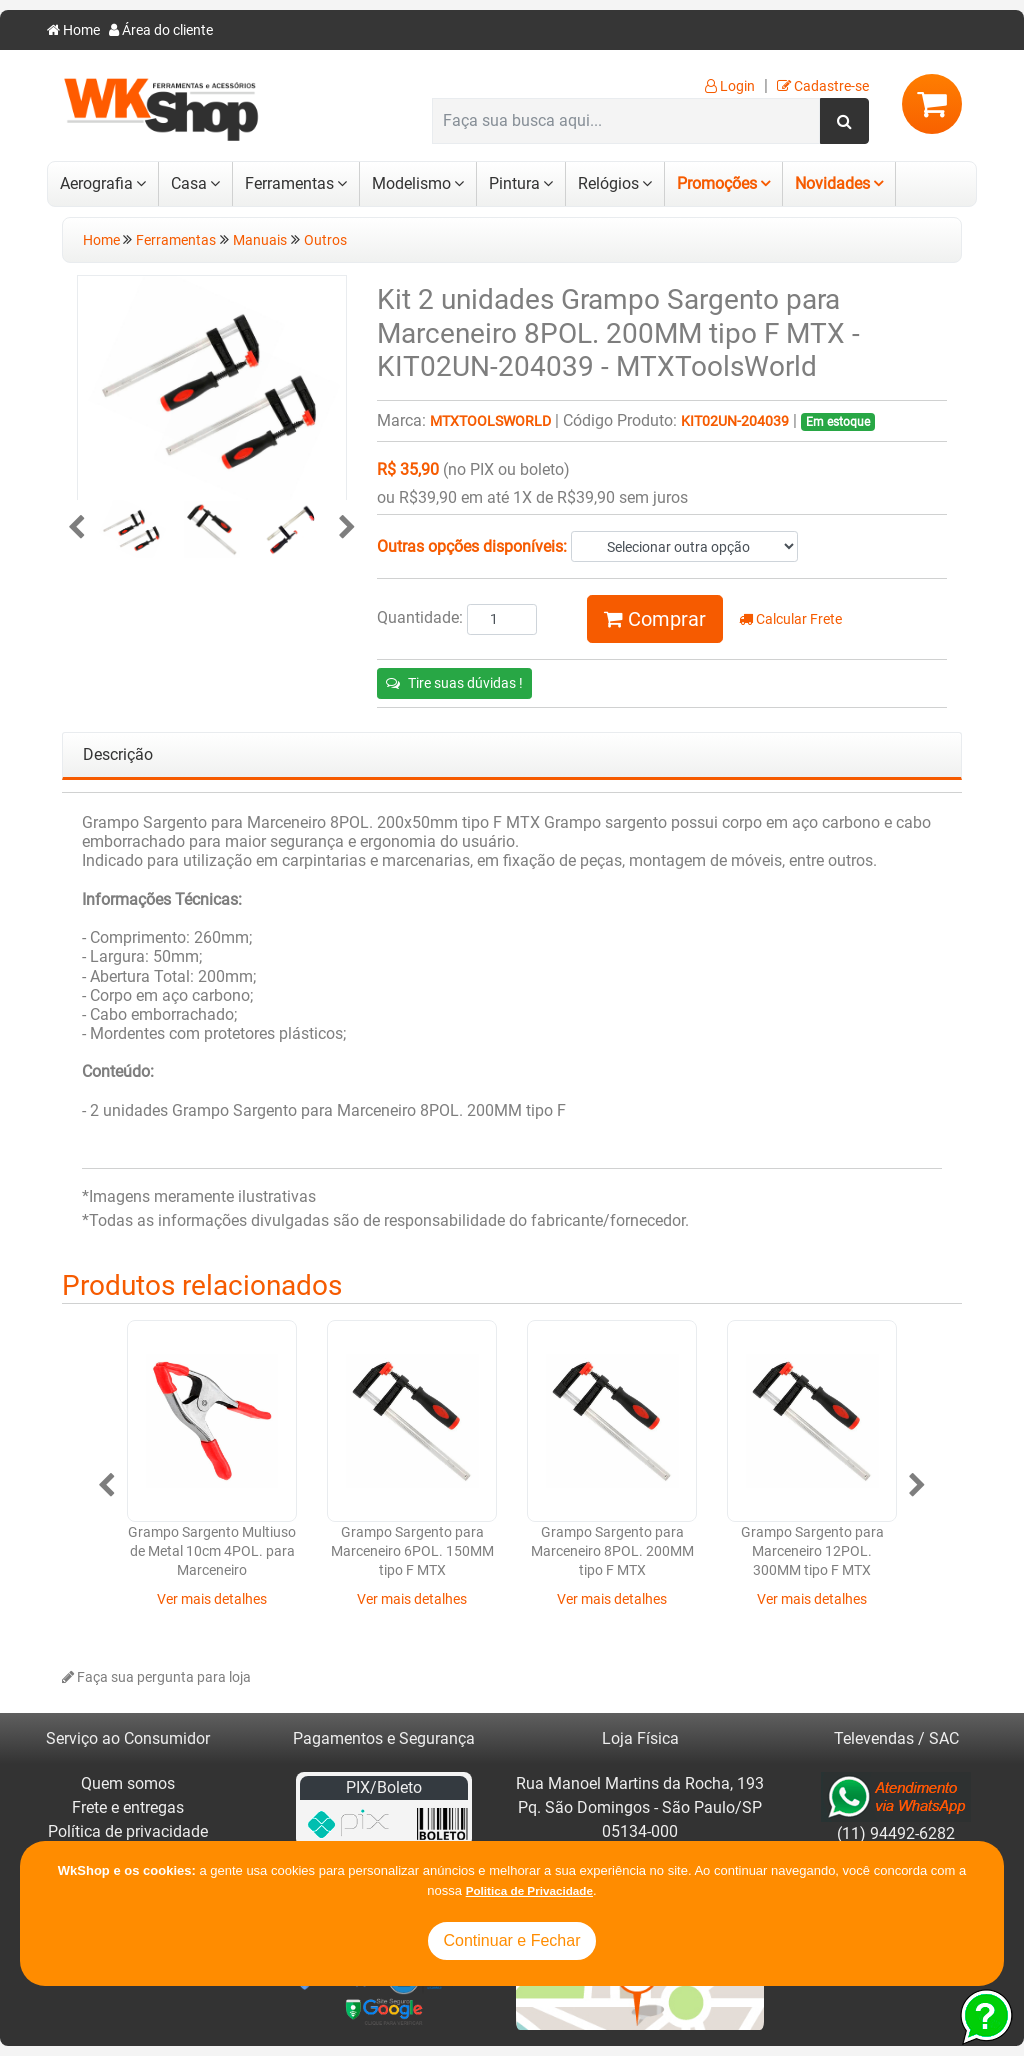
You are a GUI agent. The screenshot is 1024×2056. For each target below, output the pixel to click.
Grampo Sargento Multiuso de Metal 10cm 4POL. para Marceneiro (212, 1552)
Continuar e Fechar (512, 1940)
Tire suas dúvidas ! (454, 683)
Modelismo (411, 183)
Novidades (832, 183)
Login (730, 86)
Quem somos (128, 1783)
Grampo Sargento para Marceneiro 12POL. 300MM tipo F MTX (812, 1552)
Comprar (655, 619)
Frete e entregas (128, 1807)
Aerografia (96, 183)
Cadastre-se (823, 86)
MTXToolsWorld (490, 421)
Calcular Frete (790, 619)
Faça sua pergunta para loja (156, 1677)
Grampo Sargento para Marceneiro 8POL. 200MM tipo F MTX (612, 1552)
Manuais (260, 240)
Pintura (514, 183)
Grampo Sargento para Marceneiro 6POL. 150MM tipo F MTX (412, 1552)
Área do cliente (161, 30)
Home (73, 30)
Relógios (608, 183)
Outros (325, 240)
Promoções (717, 183)
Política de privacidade (128, 1831)
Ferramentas (289, 183)
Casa (189, 183)
